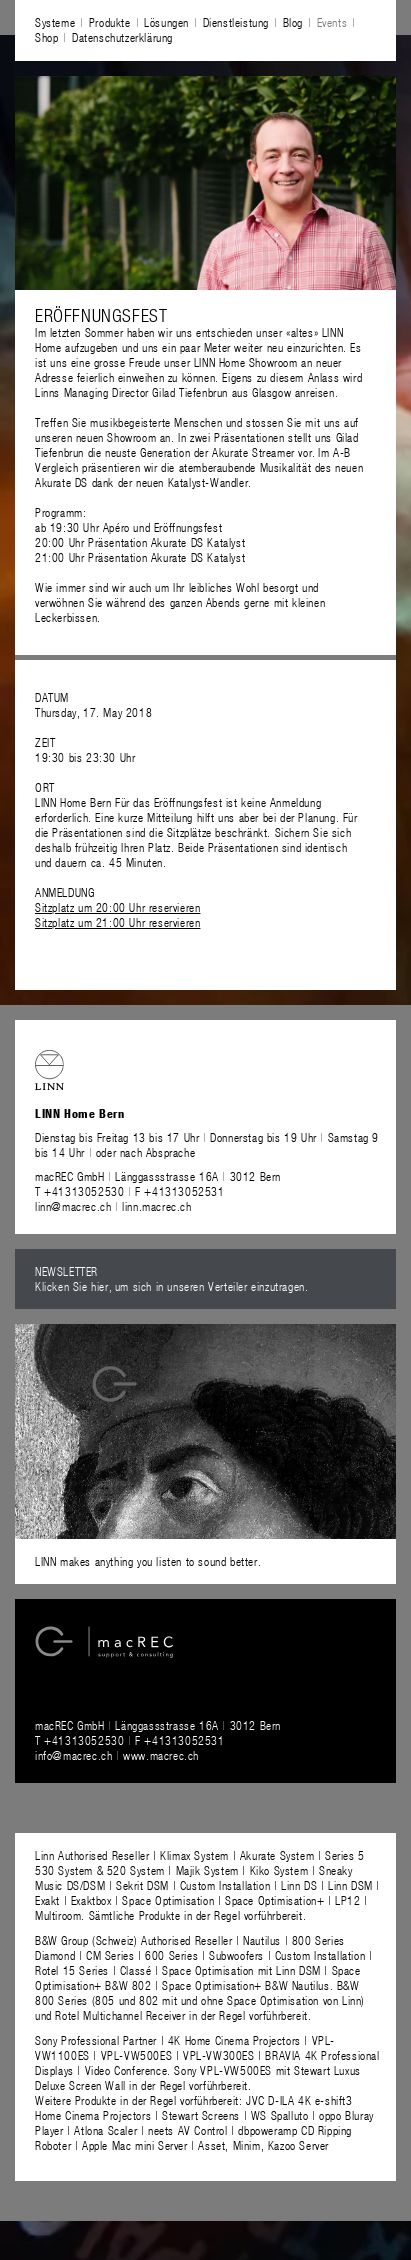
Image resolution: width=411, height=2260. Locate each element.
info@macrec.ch (73, 1755)
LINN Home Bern (73, 802)
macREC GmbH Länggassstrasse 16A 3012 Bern (158, 1176)
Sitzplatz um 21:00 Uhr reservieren (117, 922)
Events (332, 22)
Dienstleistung (236, 22)
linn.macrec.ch (156, 1206)
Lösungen (166, 22)
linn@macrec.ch (73, 1206)
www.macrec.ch (161, 1755)
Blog (293, 22)
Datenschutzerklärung (122, 37)
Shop (46, 37)
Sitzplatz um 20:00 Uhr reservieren (117, 907)
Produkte (110, 22)
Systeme (55, 22)
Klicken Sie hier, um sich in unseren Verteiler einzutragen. (171, 1286)
